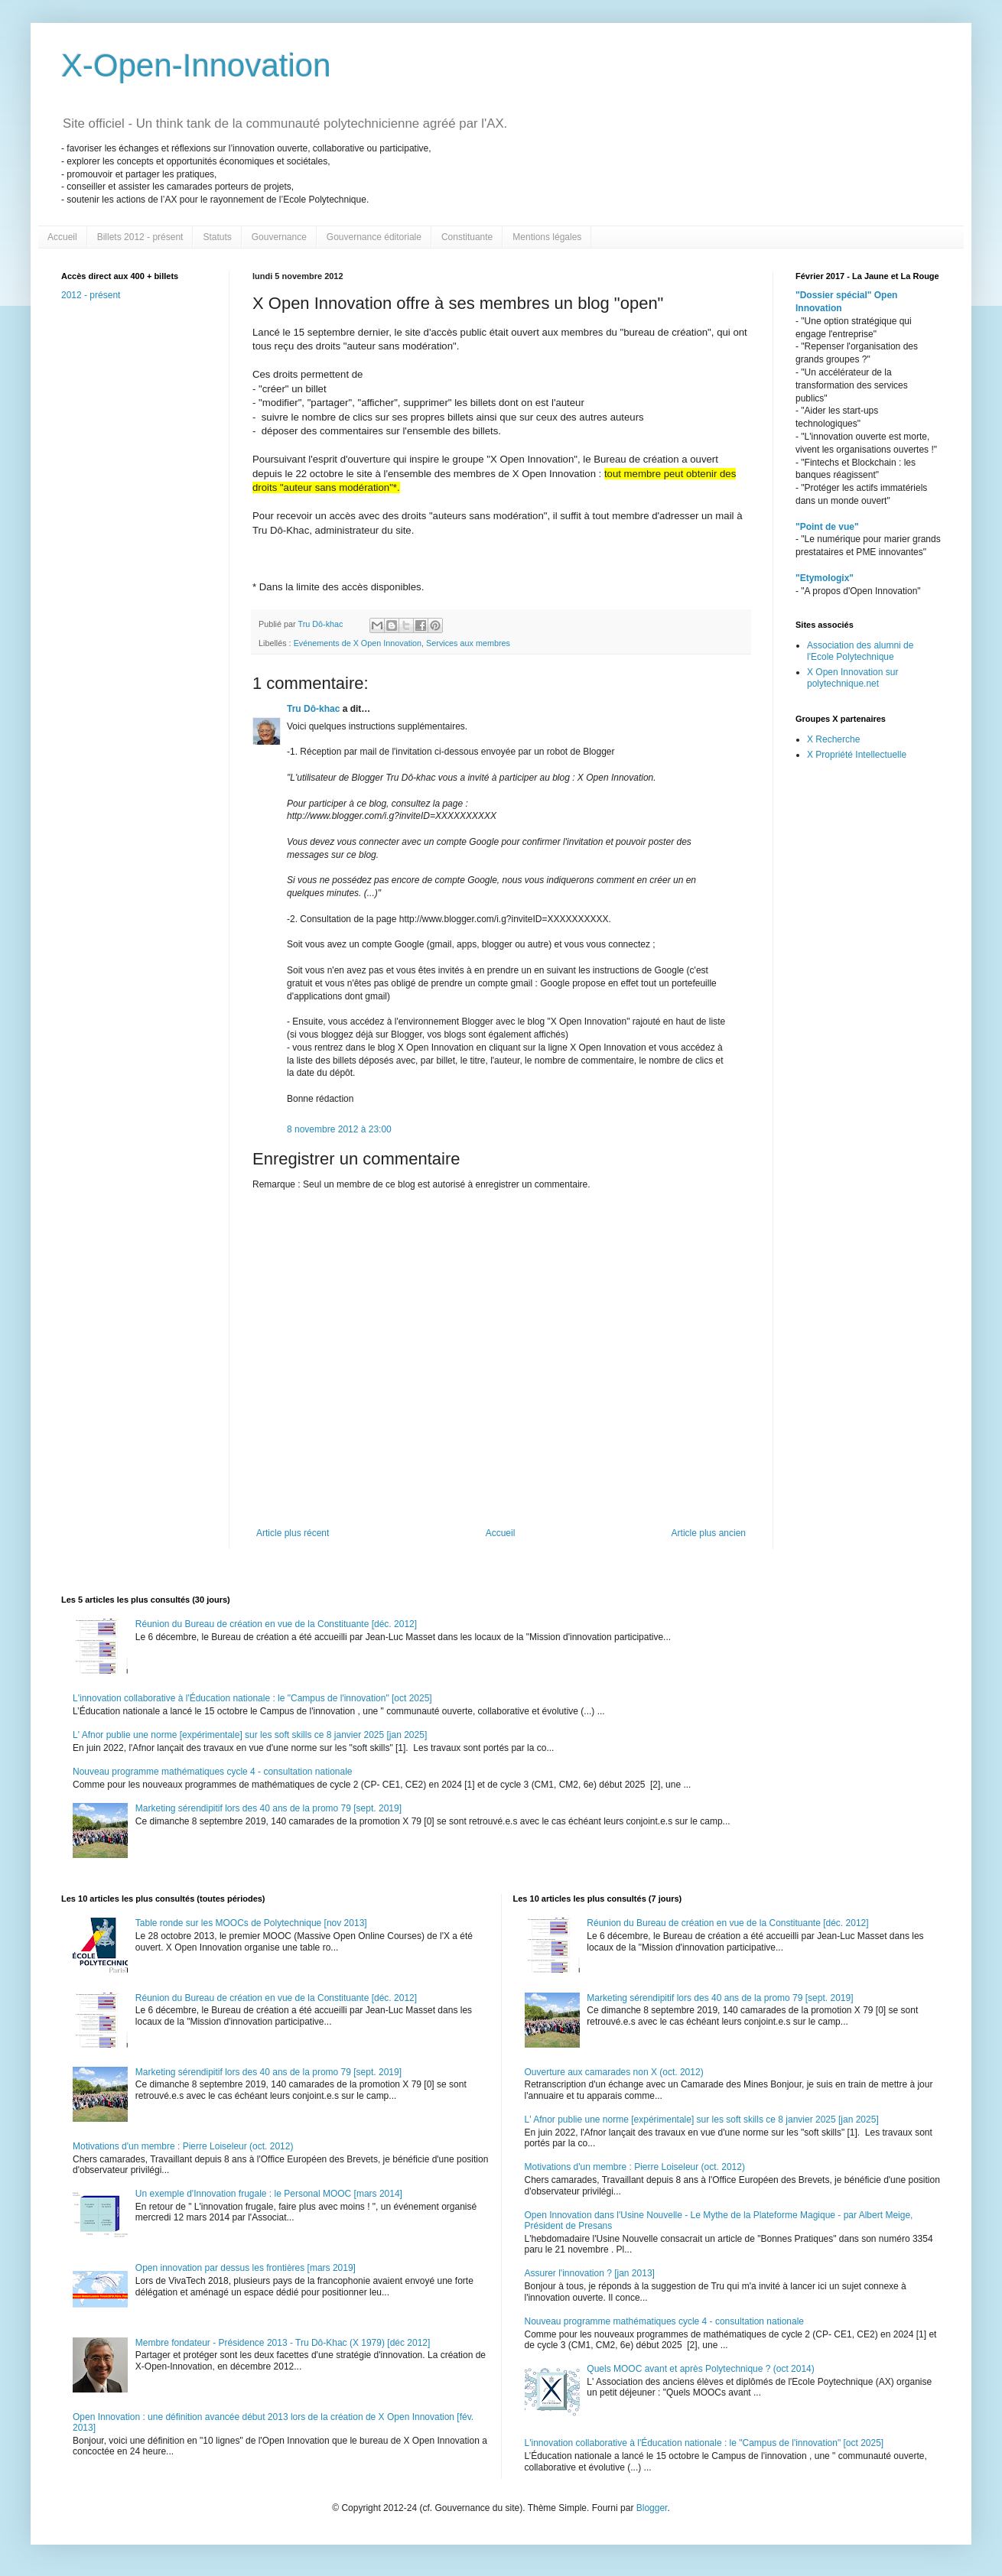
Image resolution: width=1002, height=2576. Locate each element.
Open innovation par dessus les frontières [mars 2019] (245, 2268)
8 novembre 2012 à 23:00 (339, 1129)
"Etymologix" (824, 578)
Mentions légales (546, 237)
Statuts (217, 237)
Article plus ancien (709, 1533)
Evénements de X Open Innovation (357, 643)
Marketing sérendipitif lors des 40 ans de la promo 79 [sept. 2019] (268, 1808)
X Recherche (833, 739)
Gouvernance (279, 237)
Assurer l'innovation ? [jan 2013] (590, 2273)
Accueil (62, 237)
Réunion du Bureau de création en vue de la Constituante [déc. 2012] (276, 1624)
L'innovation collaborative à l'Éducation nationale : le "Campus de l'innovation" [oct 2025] (252, 1698)
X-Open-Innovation (196, 65)
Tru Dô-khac (313, 708)
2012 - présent (90, 295)
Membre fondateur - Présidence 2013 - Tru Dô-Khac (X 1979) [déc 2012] (283, 2342)
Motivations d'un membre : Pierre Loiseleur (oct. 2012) (183, 2146)
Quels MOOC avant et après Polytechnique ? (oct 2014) (701, 2368)
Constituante (467, 237)
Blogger (652, 2508)
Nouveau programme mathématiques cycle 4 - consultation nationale (213, 1771)
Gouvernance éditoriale (374, 237)
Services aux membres (468, 643)
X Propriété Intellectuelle (856, 754)
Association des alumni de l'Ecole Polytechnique (860, 650)
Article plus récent (292, 1533)
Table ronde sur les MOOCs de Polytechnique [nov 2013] (251, 1923)
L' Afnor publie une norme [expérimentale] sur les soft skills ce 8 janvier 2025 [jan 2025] (250, 1735)
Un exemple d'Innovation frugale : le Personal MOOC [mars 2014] (268, 2193)
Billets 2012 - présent (140, 237)
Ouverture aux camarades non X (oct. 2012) (614, 2072)
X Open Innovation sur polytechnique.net (852, 677)
